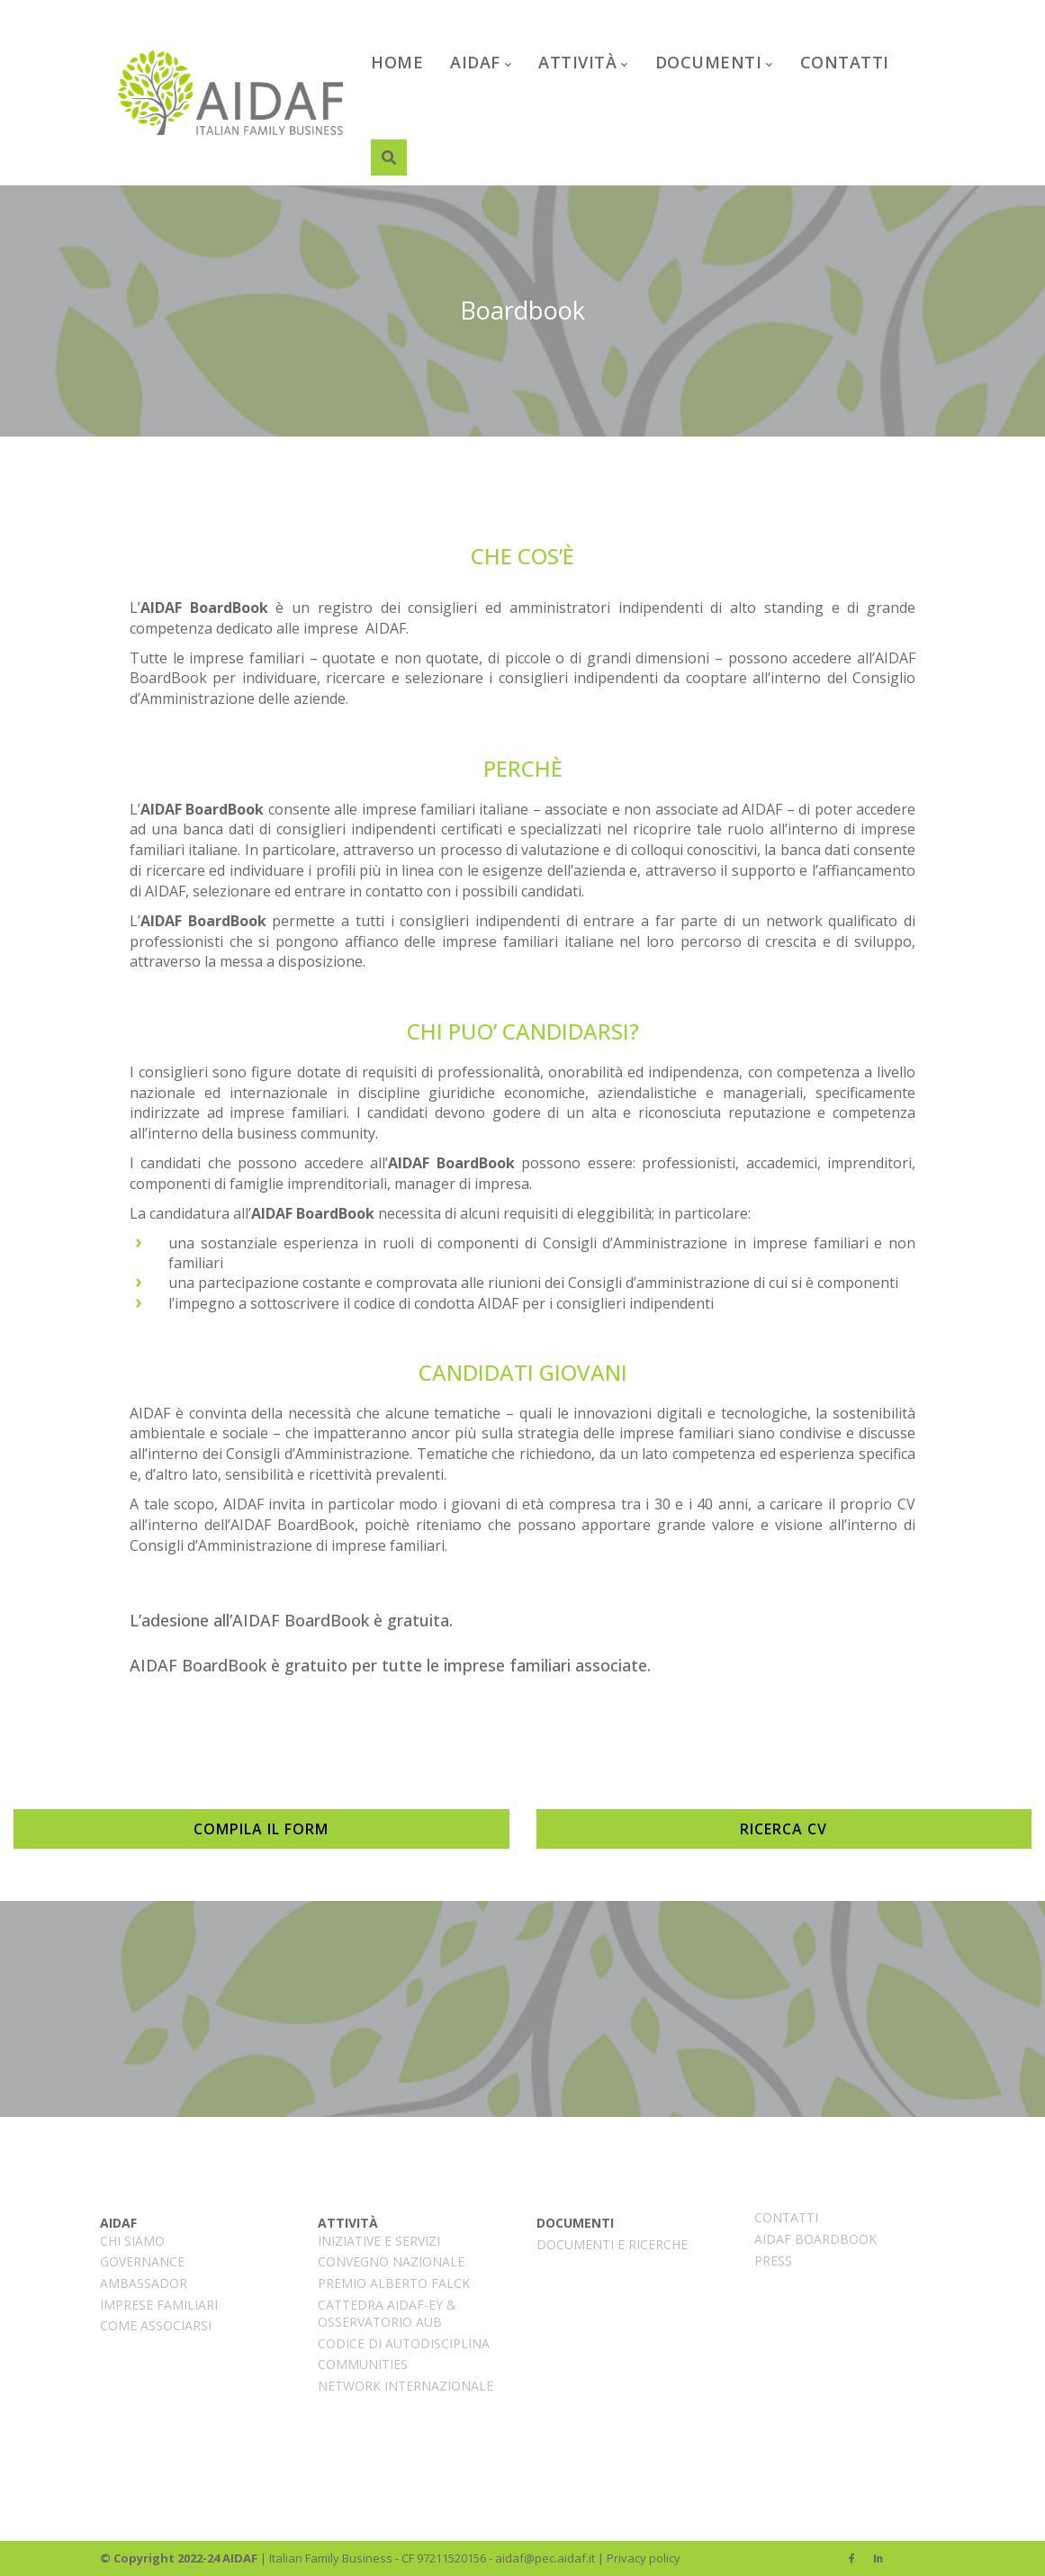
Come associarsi (156, 2325)
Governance (142, 2261)
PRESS (773, 2260)
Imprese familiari (159, 2304)
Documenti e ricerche (612, 2244)
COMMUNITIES (363, 2364)
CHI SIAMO (132, 2240)
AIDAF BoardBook (815, 2238)
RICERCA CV (783, 1829)
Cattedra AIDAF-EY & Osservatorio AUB (387, 2313)
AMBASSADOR (143, 2283)
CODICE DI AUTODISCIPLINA (404, 2343)
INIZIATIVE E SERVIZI (379, 2240)
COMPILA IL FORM (261, 1829)
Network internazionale (405, 2385)
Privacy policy (643, 2558)
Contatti (786, 2217)
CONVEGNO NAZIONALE (391, 2261)
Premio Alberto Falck (394, 2283)
